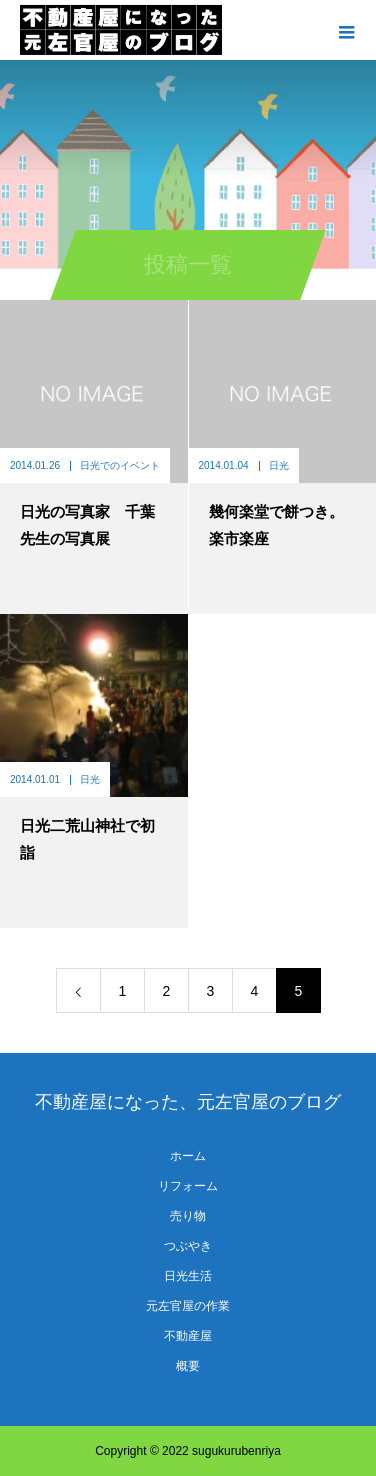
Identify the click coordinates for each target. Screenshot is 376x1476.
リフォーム (188, 1186)
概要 (188, 1366)
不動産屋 (188, 1336)
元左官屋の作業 (188, 1306)
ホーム (188, 1156)
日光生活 (188, 1276)
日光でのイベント (120, 465)
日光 (279, 465)
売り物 (188, 1216)
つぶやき (188, 1246)
